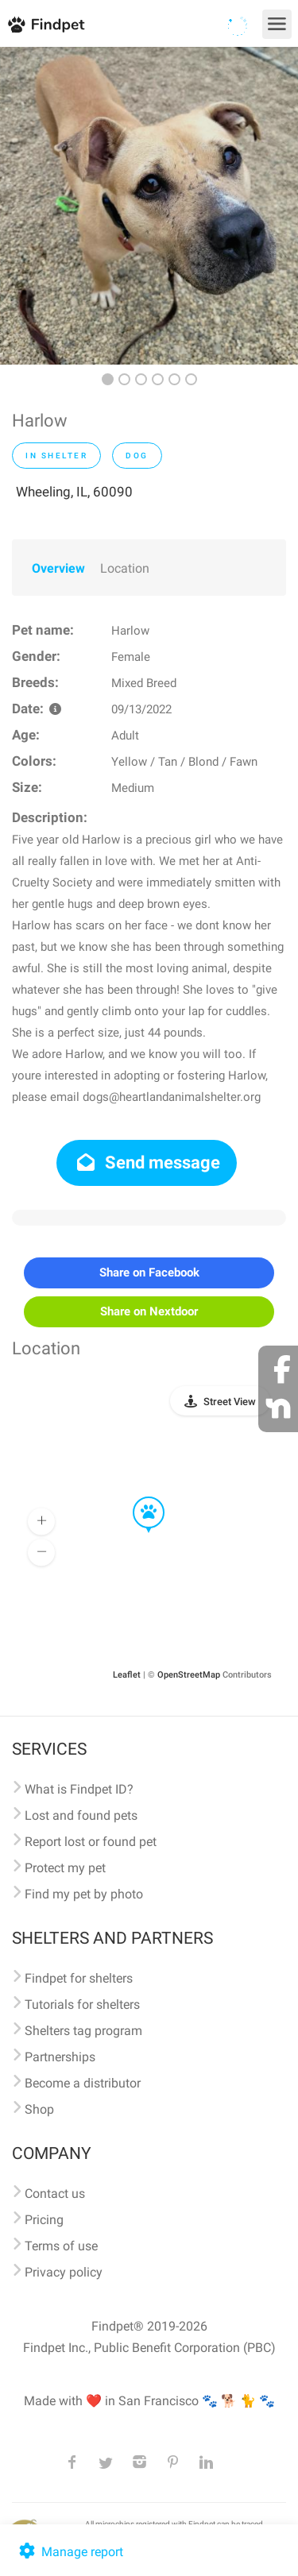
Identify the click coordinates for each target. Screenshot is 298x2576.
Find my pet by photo (84, 1894)
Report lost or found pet (91, 1841)
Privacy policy (64, 2272)
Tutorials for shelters (82, 2004)
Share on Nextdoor (149, 1311)
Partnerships (60, 2056)
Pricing (44, 2219)
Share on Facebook (149, 1272)
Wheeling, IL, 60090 (74, 492)
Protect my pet (65, 1867)
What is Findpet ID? (79, 1789)
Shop (39, 2109)
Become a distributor (83, 2083)
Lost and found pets (81, 1815)
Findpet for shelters (79, 1978)
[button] (137, 1497)
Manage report (69, 2551)
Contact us (55, 2193)
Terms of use (61, 2246)
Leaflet (127, 1675)
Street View (229, 1402)
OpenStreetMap (188, 1675)
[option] (149, 206)
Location (124, 568)
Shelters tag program (83, 2030)
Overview (58, 568)
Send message (146, 1162)
